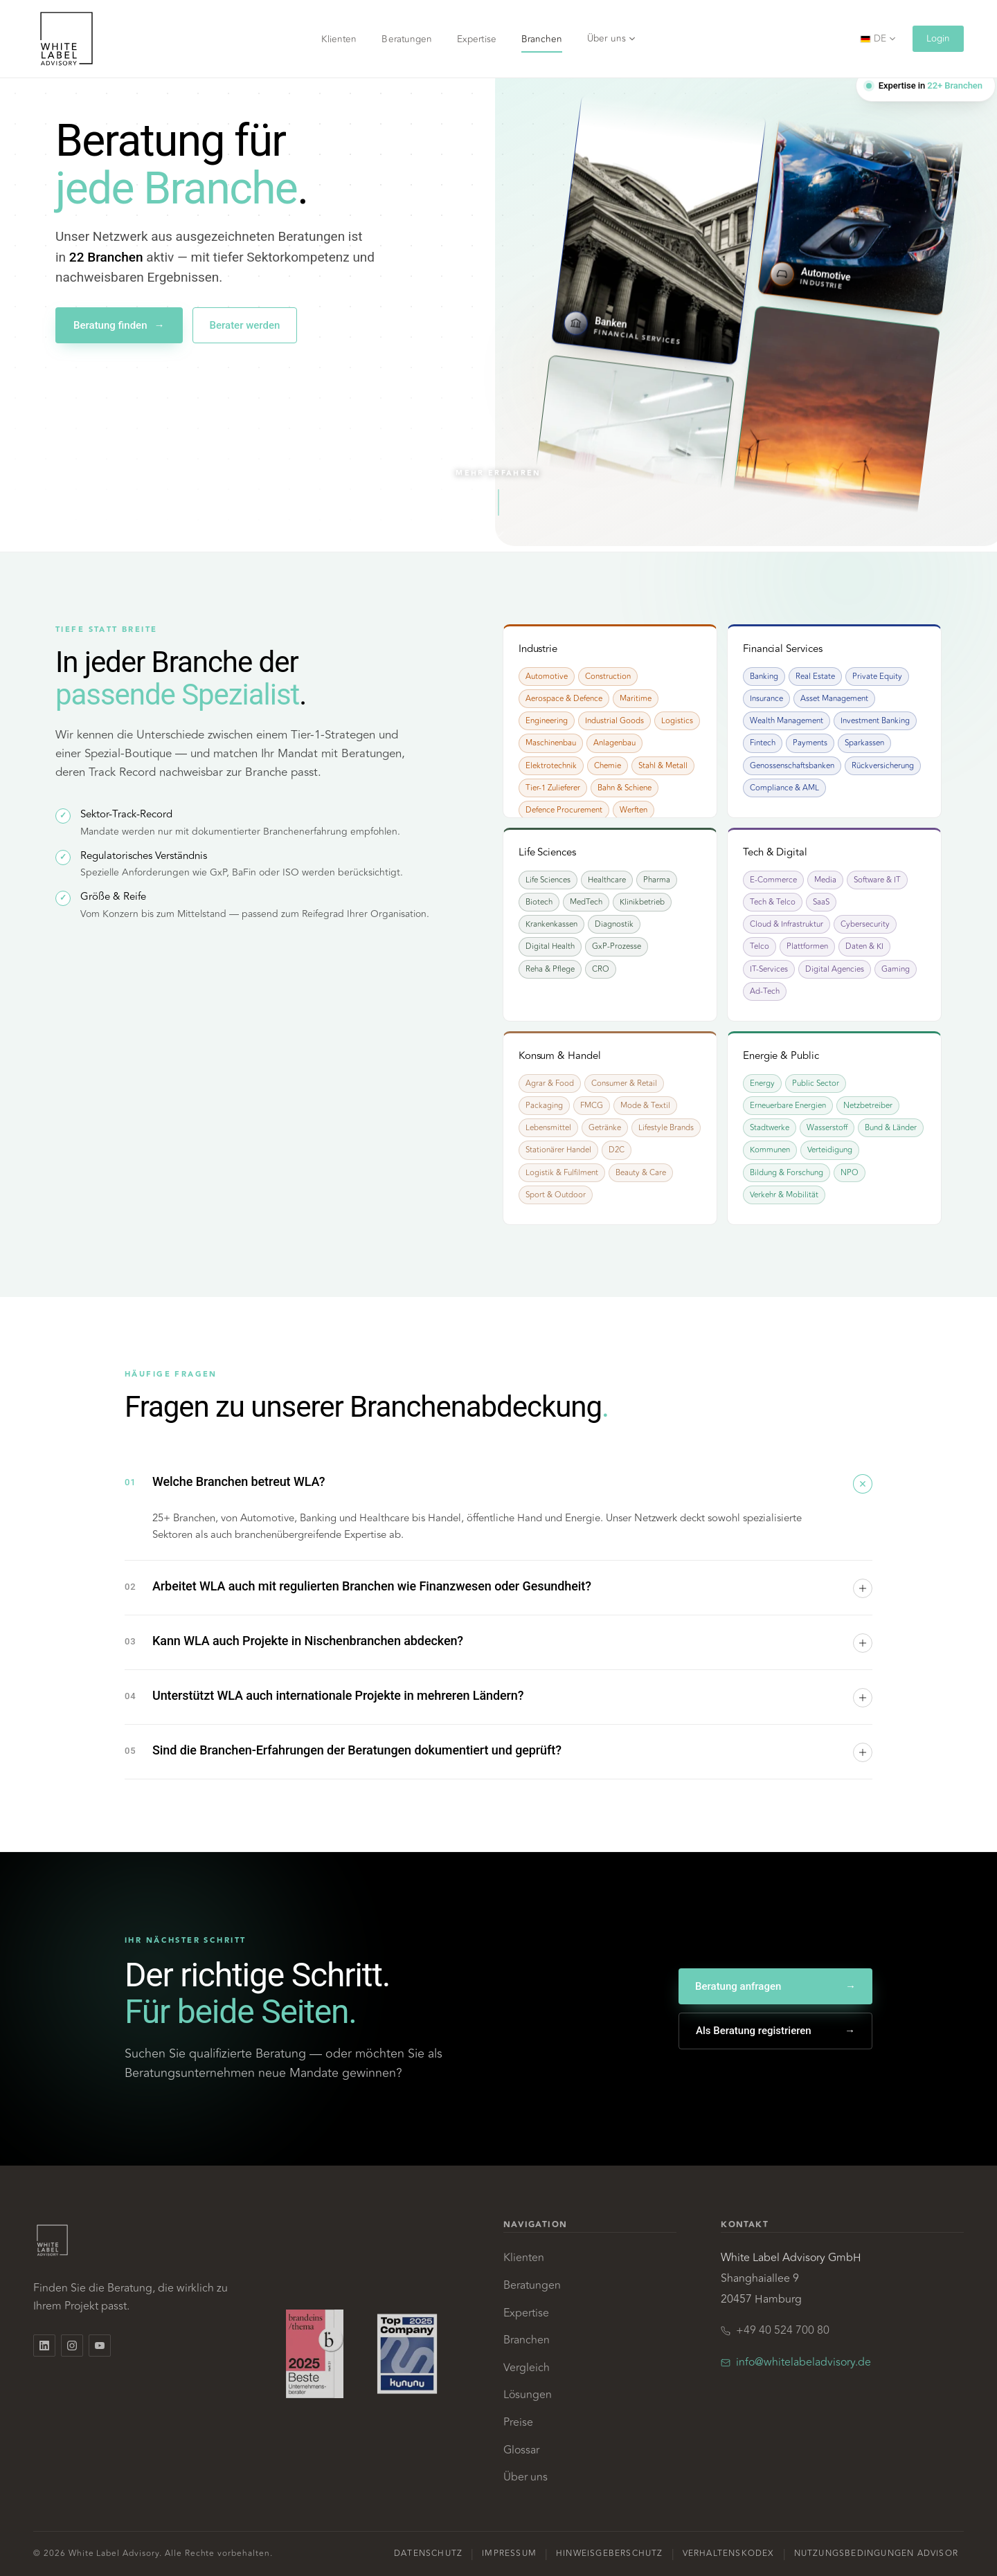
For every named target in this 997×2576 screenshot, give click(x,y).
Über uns (611, 38)
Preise (518, 2422)
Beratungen (406, 39)
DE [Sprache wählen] (878, 38)
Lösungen (527, 2394)
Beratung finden (119, 326)
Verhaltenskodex (729, 2553)
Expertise (476, 39)
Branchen (542, 39)
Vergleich (526, 2367)
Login (938, 38)
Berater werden (245, 325)
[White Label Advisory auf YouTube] (100, 2345)
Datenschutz (428, 2553)
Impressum (509, 2553)
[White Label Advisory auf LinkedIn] (44, 2345)
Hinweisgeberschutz (609, 2553)
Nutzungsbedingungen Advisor (876, 2553)
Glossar (521, 2450)
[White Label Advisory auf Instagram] (72, 2345)
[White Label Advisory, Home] (66, 39)
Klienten (339, 39)
